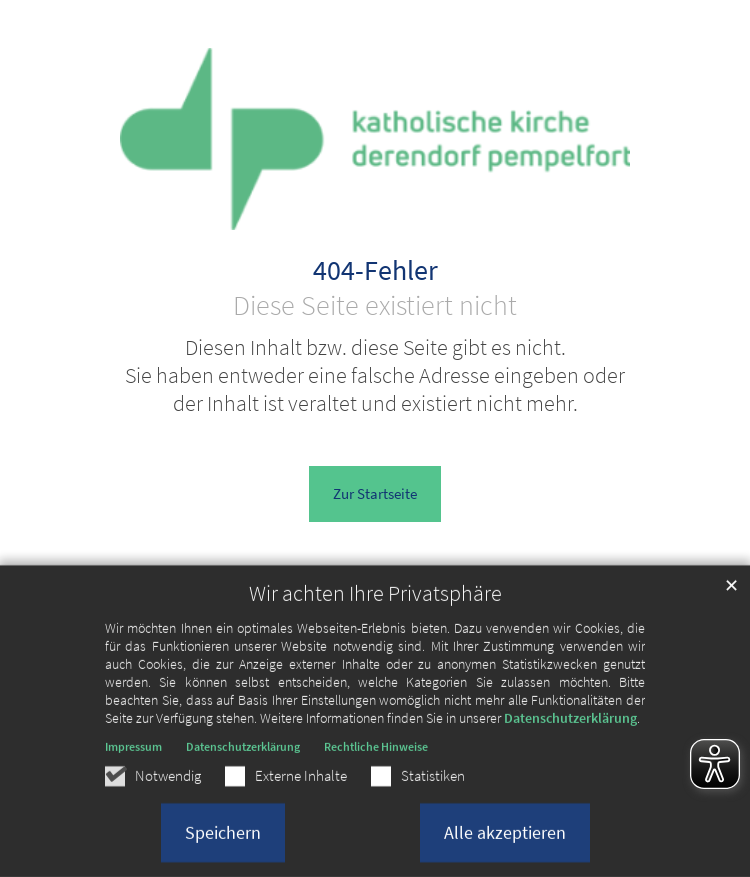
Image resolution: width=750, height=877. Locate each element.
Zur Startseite (375, 493)
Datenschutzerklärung (570, 732)
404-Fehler (375, 271)
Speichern (223, 846)
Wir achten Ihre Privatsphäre (375, 607)
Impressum (133, 760)
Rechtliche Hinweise (376, 760)
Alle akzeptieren (505, 846)
